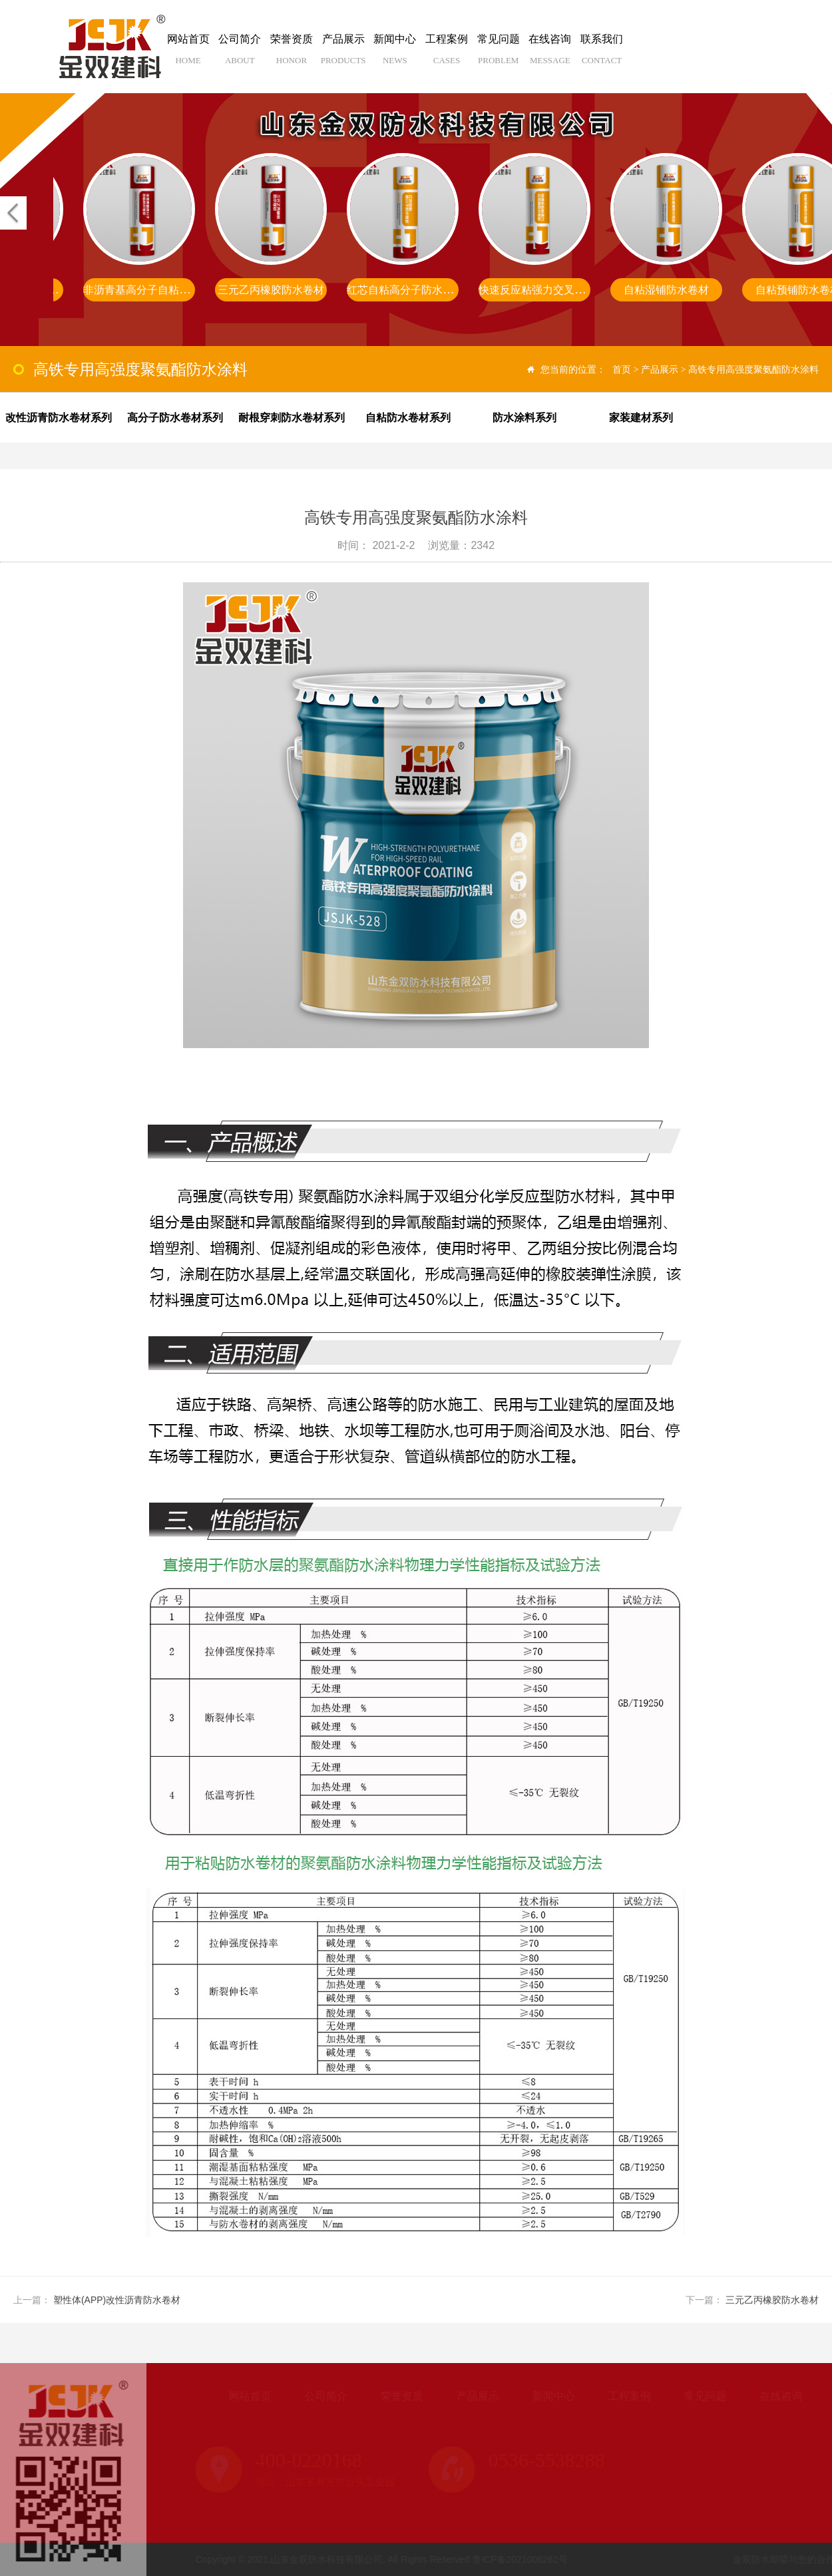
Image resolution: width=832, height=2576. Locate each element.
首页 (621, 369)
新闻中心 (395, 54)
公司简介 (240, 54)
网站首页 (188, 54)
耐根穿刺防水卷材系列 (291, 417)
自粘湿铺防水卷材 (666, 289)
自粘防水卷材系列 (408, 417)
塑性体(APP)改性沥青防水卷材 (116, 2300)
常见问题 (498, 54)
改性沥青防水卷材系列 (58, 417)
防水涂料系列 (524, 417)
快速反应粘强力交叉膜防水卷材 (553, 289)
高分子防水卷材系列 (175, 417)
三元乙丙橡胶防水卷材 (271, 289)
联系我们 (602, 54)
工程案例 (447, 54)
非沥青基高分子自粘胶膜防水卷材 (163, 289)
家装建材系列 (641, 417)
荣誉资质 (291, 54)
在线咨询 (550, 54)
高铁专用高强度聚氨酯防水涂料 (753, 369)
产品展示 (343, 54)
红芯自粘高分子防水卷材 (405, 289)
